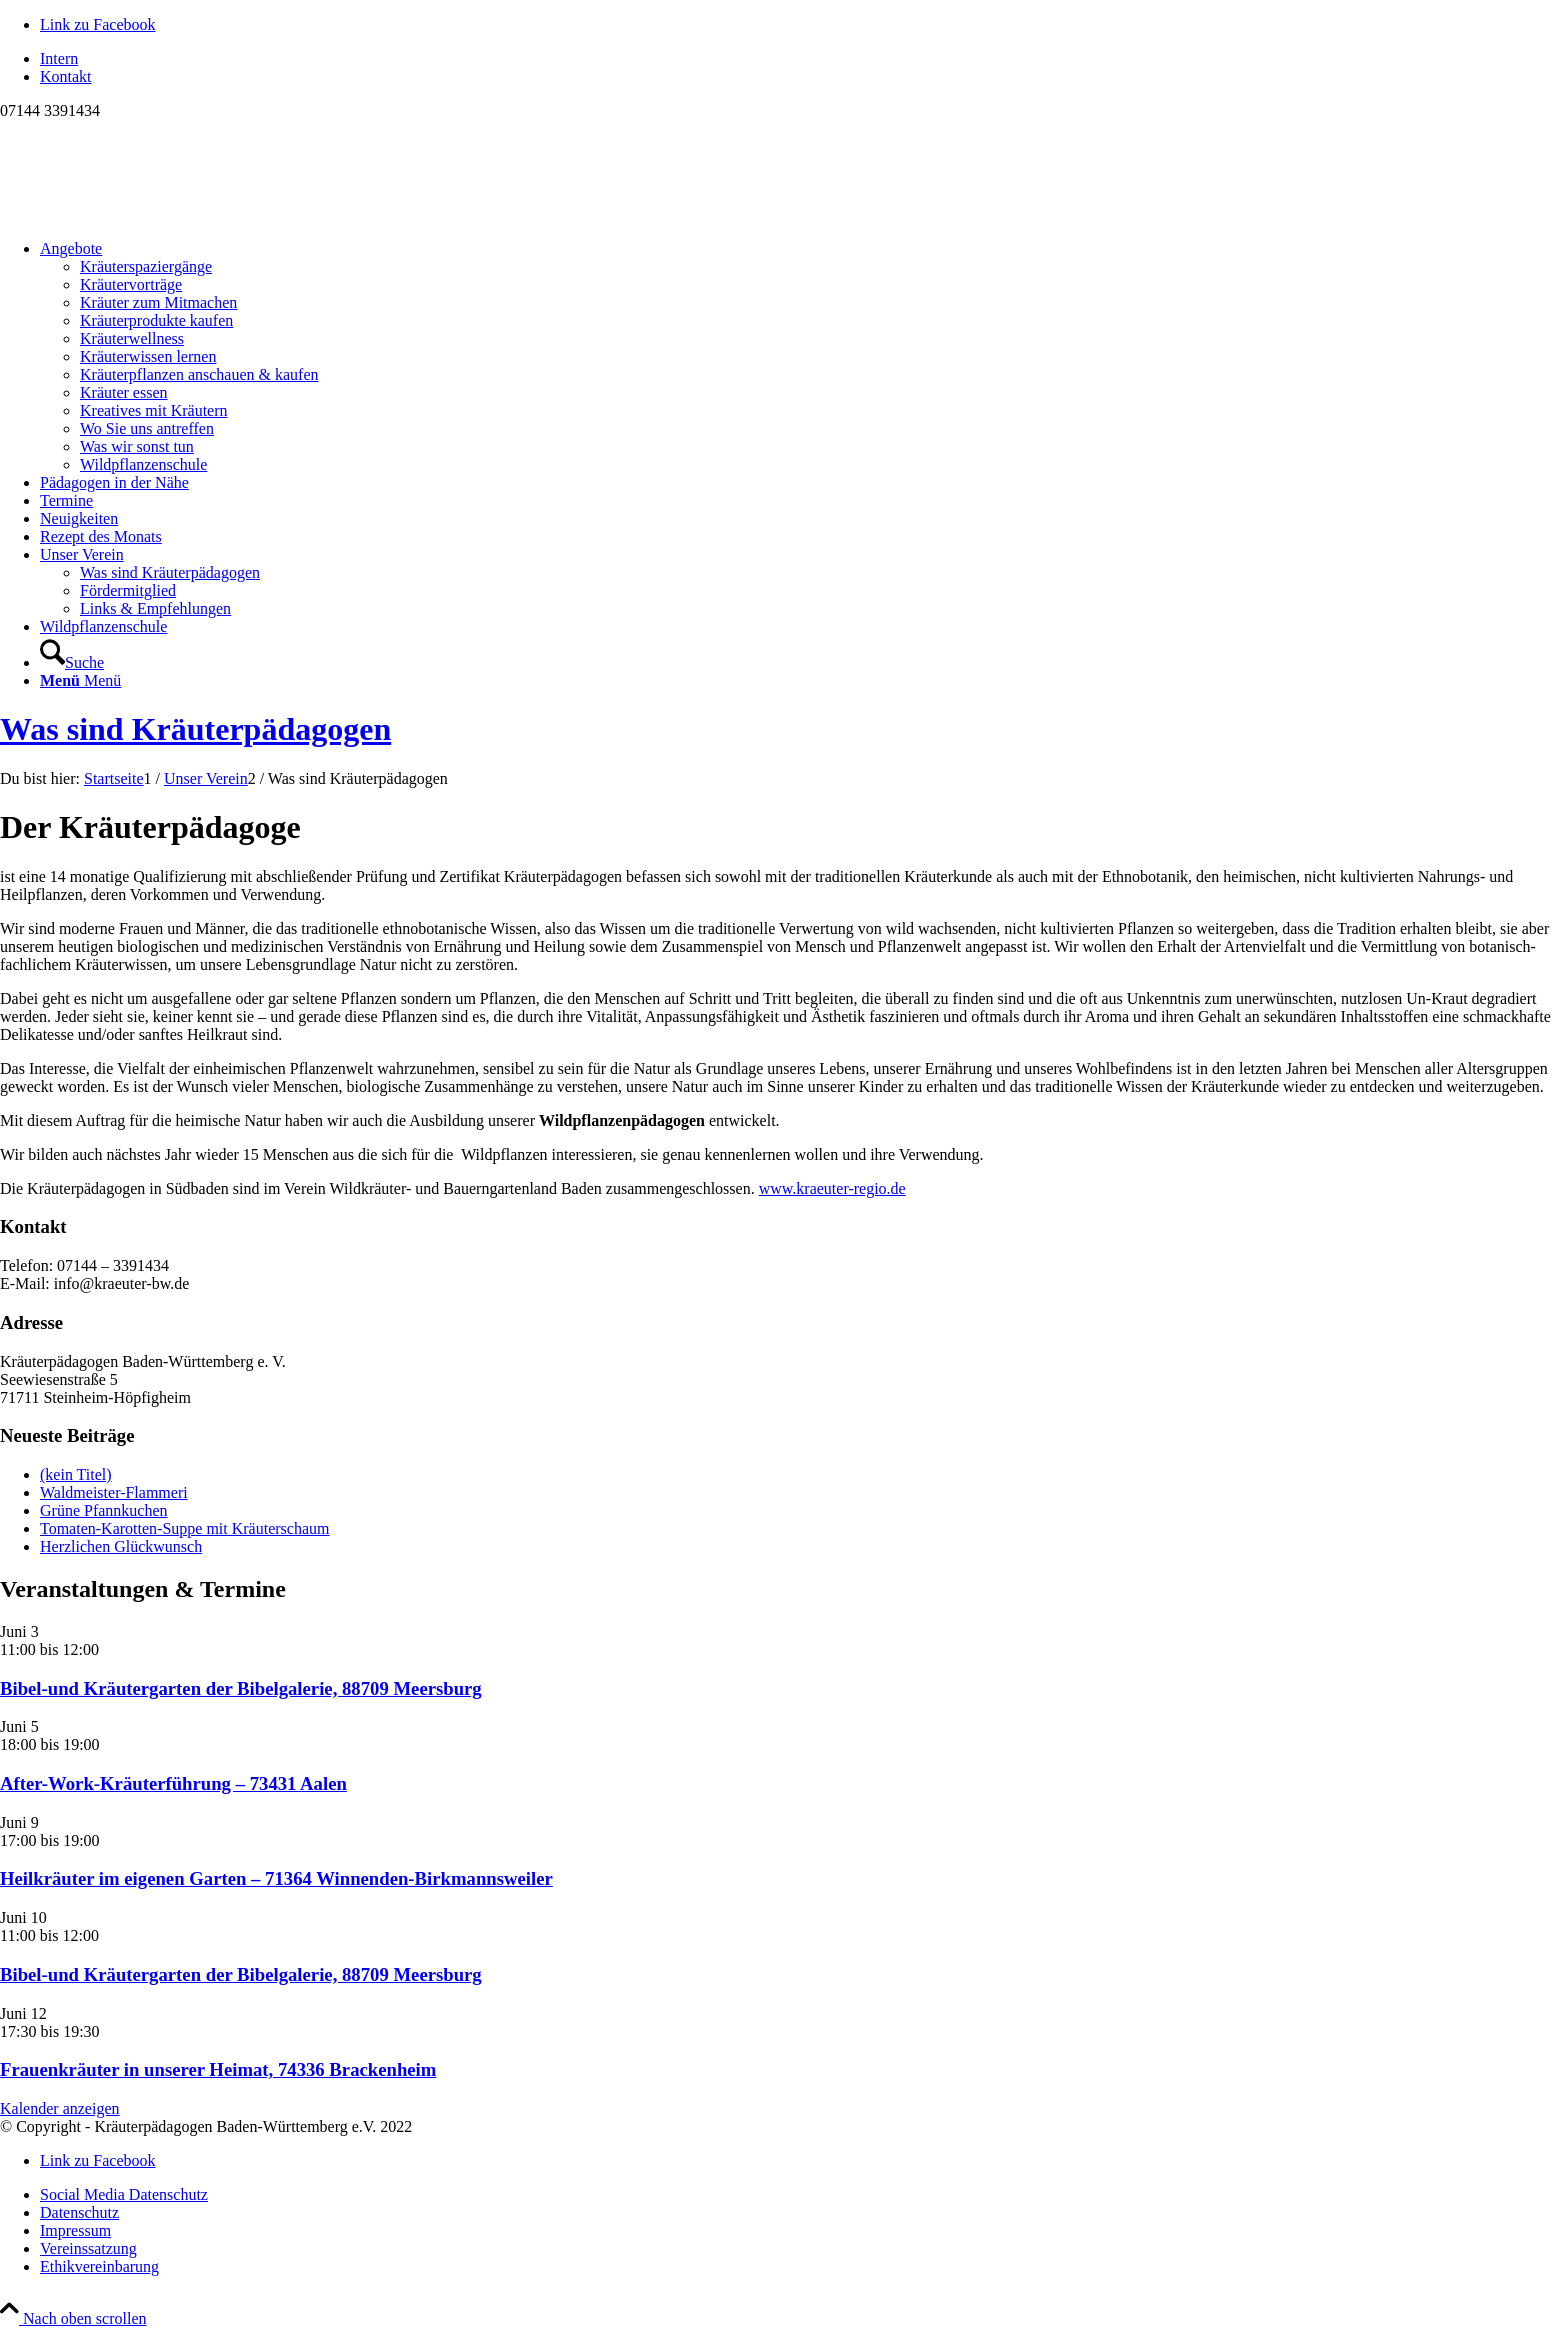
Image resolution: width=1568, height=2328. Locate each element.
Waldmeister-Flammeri (114, 1492)
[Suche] (72, 662)
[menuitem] (804, 59)
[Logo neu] (150, 214)
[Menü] (80, 680)
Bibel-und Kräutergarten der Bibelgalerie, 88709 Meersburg (241, 1688)
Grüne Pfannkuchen (104, 1510)
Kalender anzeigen (59, 2108)
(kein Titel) (76, 1474)
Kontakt (66, 76)
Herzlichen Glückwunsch (121, 1546)
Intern (59, 58)
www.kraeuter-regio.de (832, 1188)
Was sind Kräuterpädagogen (195, 729)
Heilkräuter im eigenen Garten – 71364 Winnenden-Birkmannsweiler (276, 1878)
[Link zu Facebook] (98, 24)
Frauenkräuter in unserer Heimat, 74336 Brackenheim (218, 2069)
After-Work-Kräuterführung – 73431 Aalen (173, 1783)
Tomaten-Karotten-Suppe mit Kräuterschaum (184, 1528)
